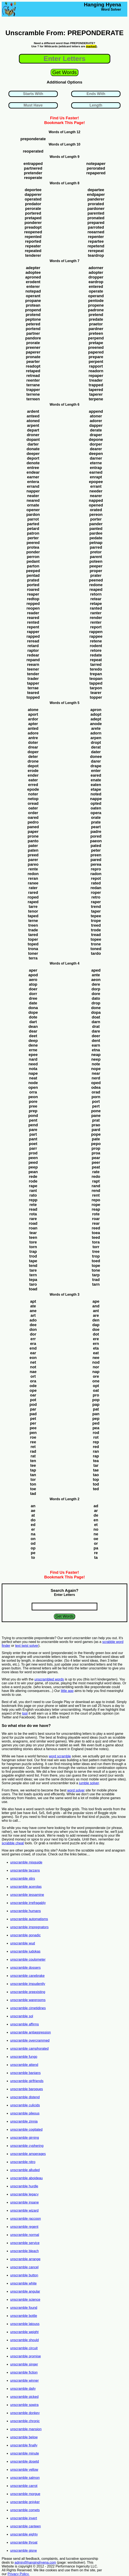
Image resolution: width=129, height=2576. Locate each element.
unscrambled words (49, 1679)
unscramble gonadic (25, 1935)
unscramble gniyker (25, 2502)
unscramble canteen (25, 2526)
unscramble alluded (25, 2170)
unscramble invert (23, 2518)
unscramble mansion (26, 2429)
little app (67, 1691)
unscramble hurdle (24, 2186)
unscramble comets (25, 2510)
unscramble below (24, 2437)
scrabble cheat (13, 1843)
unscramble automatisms (29, 1919)
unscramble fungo (23, 2056)
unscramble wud (22, 1943)
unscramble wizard (24, 2210)
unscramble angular (25, 2291)
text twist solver (26, 1645)
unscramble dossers (25, 1967)
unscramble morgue (25, 2494)
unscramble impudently (27, 1984)
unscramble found (23, 2307)
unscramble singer (24, 2364)
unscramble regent (24, 2226)
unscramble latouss (25, 2324)
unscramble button (24, 2275)
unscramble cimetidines (28, 2008)
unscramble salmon (25, 2477)
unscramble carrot (23, 2486)
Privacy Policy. (19, 2574)
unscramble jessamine (27, 1895)
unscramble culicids (25, 2105)
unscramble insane (24, 2202)
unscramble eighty (24, 2534)
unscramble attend (24, 2065)
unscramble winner (24, 2380)
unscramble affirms (24, 2024)
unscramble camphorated (29, 2048)
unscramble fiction (24, 2372)
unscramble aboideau (26, 2178)
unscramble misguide (26, 1862)
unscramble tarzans (25, 1870)
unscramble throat (23, 2542)
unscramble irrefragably (28, 1903)
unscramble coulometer (27, 1959)
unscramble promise (25, 2356)
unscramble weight (24, 2332)
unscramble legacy (24, 2194)
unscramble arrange (25, 2259)
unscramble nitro (22, 2162)
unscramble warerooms (27, 2000)
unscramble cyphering (27, 2146)
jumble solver (89, 1783)
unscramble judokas (25, 1951)
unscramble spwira (24, 2405)
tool (25, 1713)
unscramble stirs (22, 1878)
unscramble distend (25, 2097)
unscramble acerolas (26, 1886)
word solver (76, 1790)
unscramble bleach (24, 2251)
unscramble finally (23, 2445)
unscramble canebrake (27, 1975)
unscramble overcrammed (30, 2040)
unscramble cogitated (26, 2129)
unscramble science (25, 2299)
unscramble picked (24, 2397)
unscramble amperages (28, 2154)
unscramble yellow (24, 2469)
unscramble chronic (25, 2421)
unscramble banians (25, 2073)
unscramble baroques (26, 2089)
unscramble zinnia (24, 2121)
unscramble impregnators (29, 1927)
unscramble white (23, 2283)
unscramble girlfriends (27, 2081)
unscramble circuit (24, 2348)
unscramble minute (24, 2453)
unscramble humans (25, 1911)
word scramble (60, 1756)
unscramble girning (24, 2137)
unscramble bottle (23, 2316)
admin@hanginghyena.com (35, 2562)
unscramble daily (23, 2388)
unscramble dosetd (24, 2461)
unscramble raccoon (25, 2218)
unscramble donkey (25, 2413)
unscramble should (24, 2340)
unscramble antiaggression (30, 2032)
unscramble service (25, 2243)
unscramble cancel (24, 2267)
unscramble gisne (23, 2550)
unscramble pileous (25, 2113)
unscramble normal (24, 2235)
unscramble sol (21, 2016)
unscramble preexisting (27, 1992)
